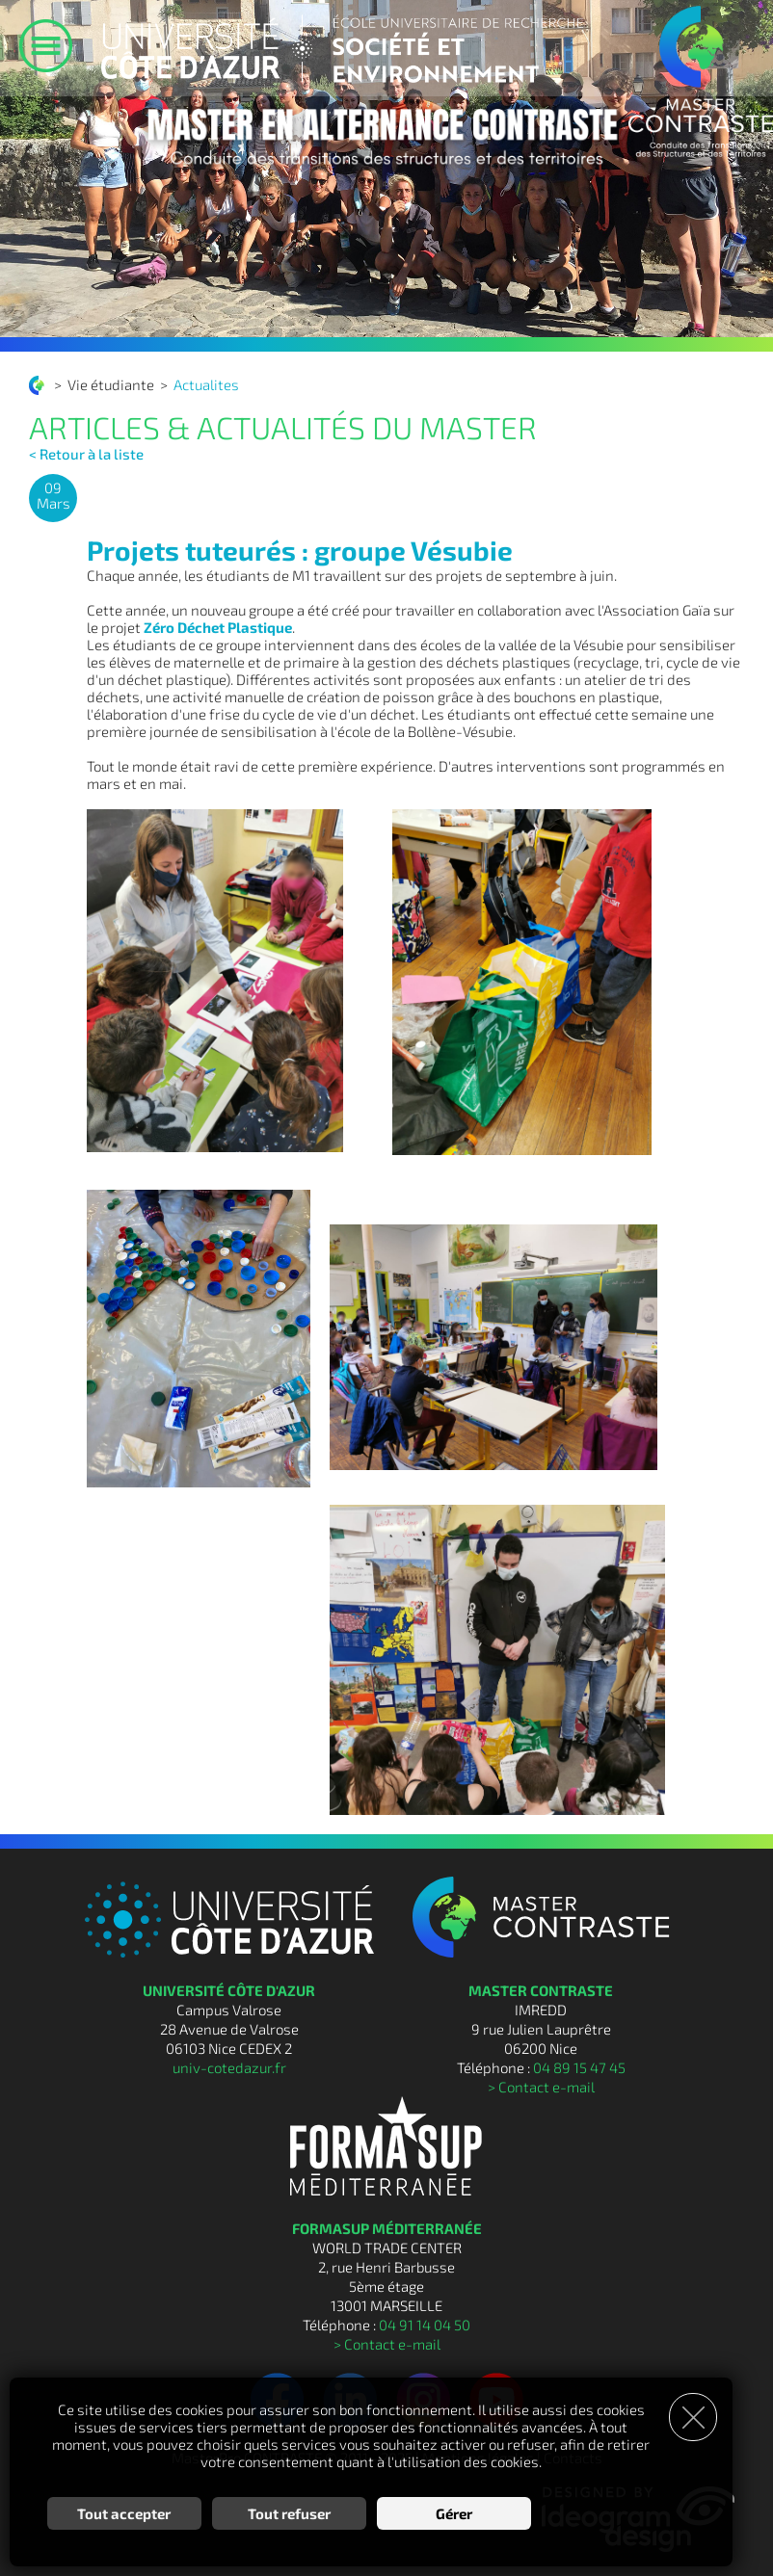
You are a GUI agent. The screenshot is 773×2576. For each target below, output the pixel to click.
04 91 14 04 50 (424, 2324)
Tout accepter (124, 2513)
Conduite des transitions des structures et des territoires (38, 385)
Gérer (454, 2513)
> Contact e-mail (541, 2086)
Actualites (206, 384)
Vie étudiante (110, 384)
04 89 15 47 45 (579, 2067)
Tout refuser (289, 2513)
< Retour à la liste (86, 453)
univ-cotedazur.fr (229, 2067)
